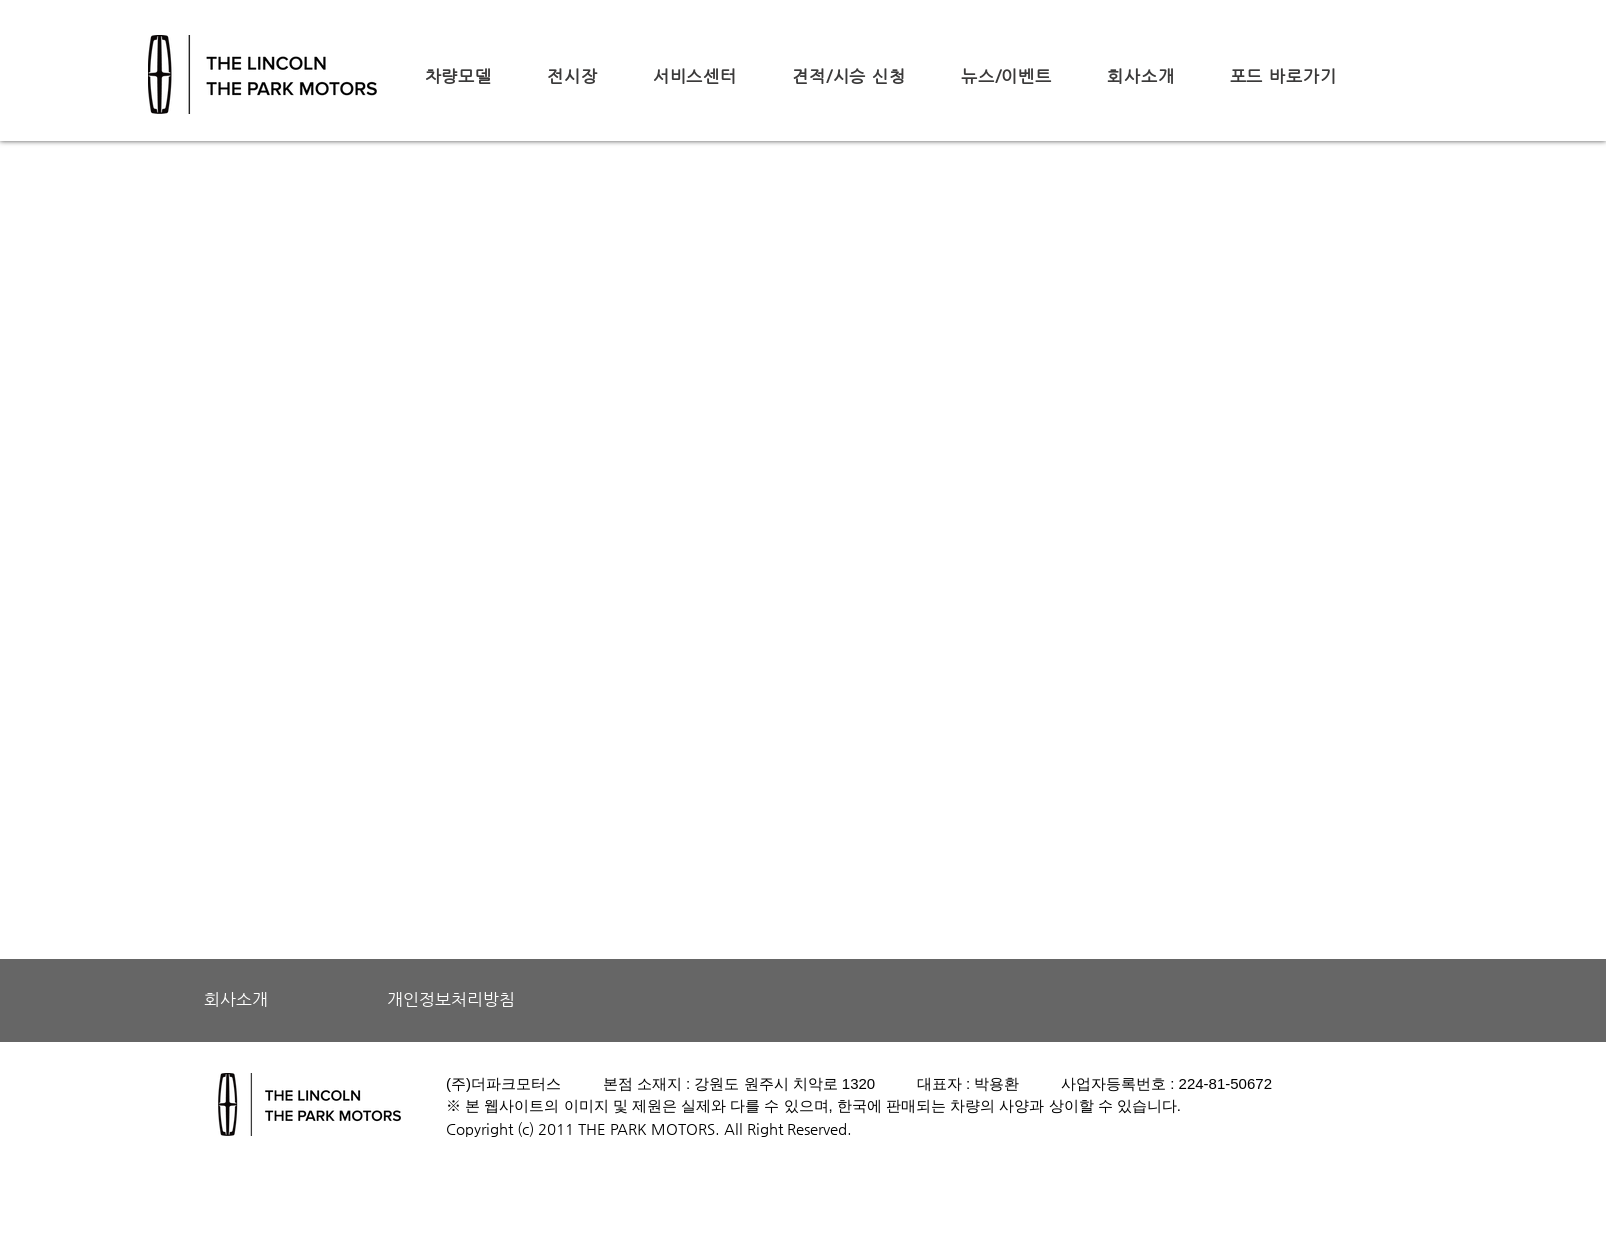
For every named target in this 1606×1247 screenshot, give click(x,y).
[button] (458, 76)
